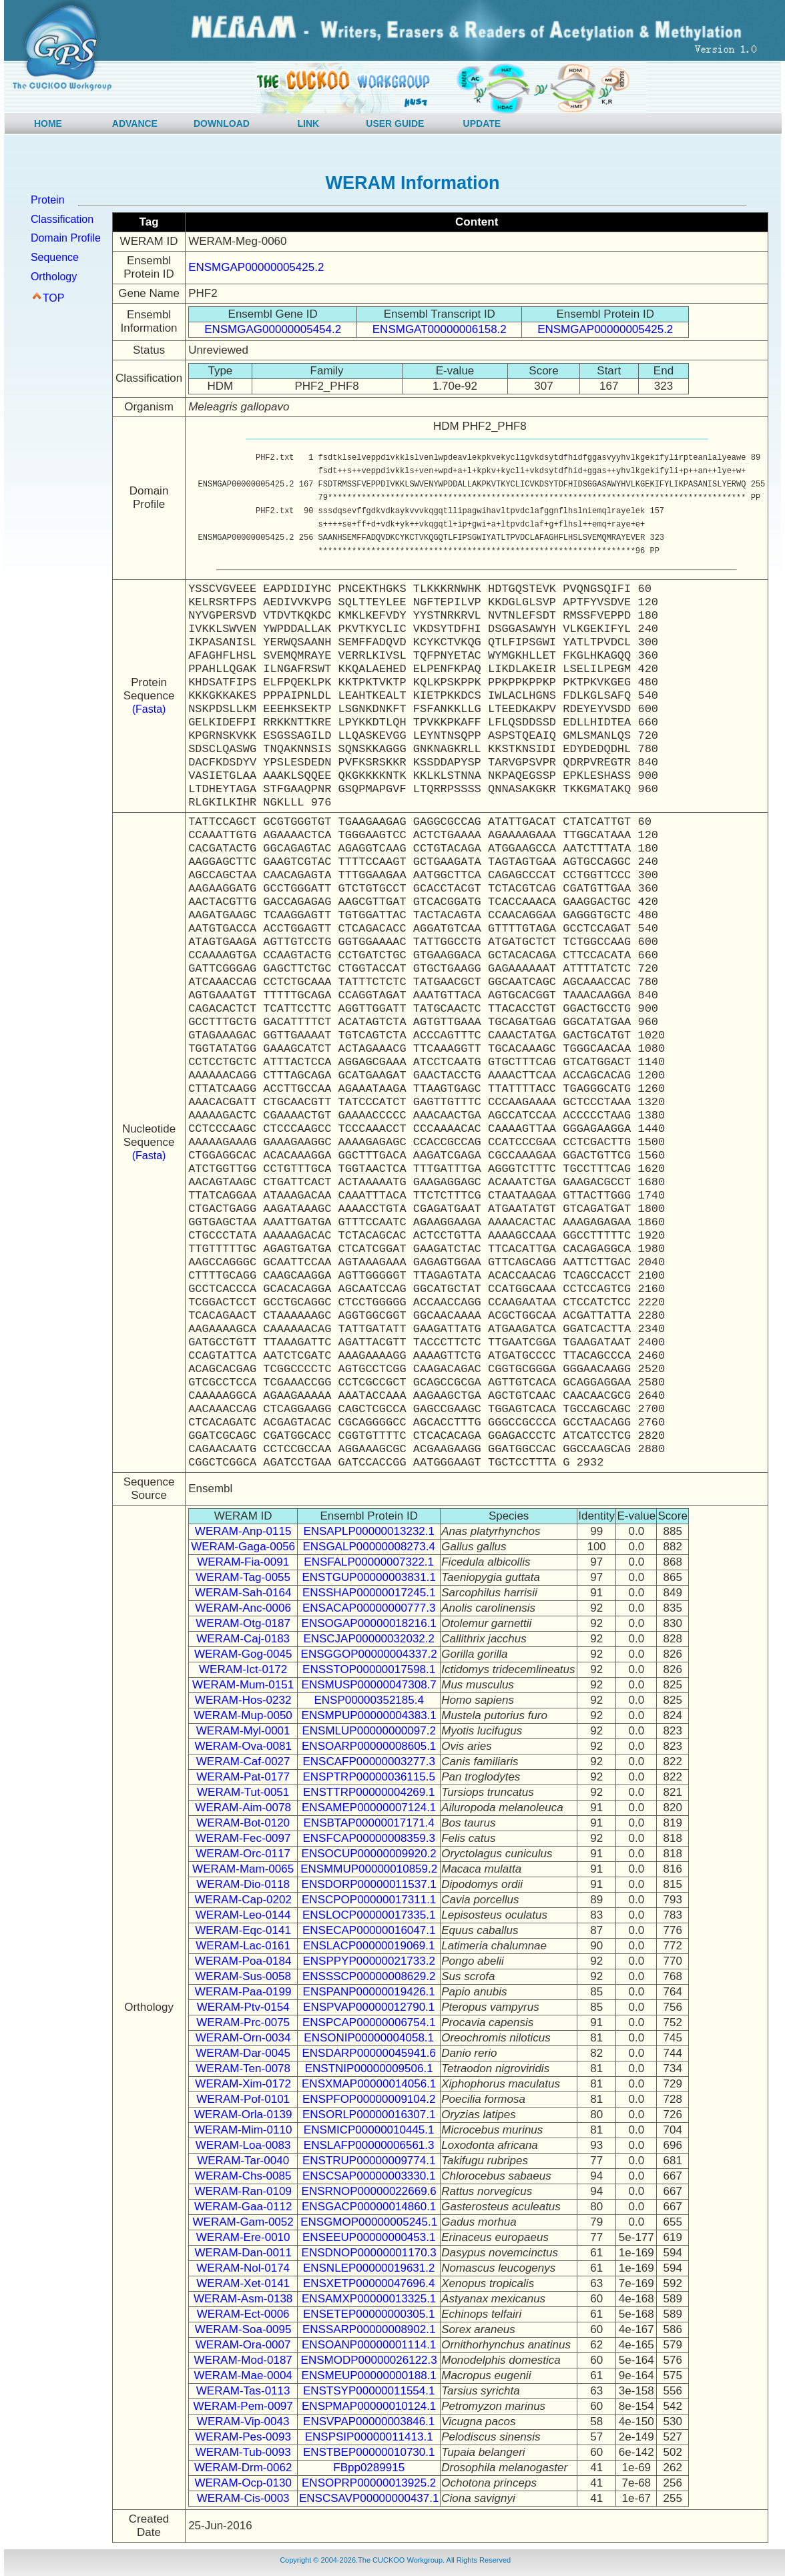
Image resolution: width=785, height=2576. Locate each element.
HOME (48, 123)
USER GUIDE (395, 123)
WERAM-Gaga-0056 (243, 1546)
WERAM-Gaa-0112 (243, 2206)
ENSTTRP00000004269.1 (369, 1792)
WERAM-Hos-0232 (243, 1700)
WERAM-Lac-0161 (243, 1945)
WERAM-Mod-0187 (243, 2360)
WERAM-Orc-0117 (243, 1853)
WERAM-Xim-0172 (243, 2083)
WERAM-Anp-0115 (243, 1531)
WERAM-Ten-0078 (243, 2068)
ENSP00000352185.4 (368, 1700)
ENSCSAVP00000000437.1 (369, 2498)
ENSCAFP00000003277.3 (368, 1761)
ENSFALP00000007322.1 (369, 1562)
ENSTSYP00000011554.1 (369, 2390)
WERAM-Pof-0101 (243, 2099)
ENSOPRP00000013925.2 (369, 2483)
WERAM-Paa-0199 (243, 1991)
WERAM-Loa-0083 (243, 2145)
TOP (54, 298)
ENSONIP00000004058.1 (369, 2037)
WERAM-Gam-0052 (243, 2222)
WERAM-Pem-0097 (243, 2406)
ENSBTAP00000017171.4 (369, 1823)
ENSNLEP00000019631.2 (369, 2268)
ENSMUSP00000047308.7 (369, 1684)
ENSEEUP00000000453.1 (368, 2237)
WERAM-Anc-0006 (243, 1608)
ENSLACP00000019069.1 (369, 1945)
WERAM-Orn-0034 (243, 2037)
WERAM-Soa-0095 (243, 2329)
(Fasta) (149, 709)
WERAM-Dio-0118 (243, 1884)
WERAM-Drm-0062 (243, 2467)
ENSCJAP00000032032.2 (369, 1638)
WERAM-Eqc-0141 (243, 1930)
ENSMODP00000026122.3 (369, 2360)
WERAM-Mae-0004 (243, 2375)
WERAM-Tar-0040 (243, 2160)
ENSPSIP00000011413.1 (369, 2437)
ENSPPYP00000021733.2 (368, 1961)
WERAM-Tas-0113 (243, 2390)
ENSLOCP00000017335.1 (368, 1915)
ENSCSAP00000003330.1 (368, 2176)
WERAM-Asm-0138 (243, 2298)
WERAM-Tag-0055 (243, 1577)
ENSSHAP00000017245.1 (368, 1592)
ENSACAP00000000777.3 (368, 1608)
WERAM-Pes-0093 (243, 2437)
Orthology (54, 276)
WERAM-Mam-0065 (243, 1869)
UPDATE (482, 123)
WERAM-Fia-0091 (243, 1562)
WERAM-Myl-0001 (243, 1730)
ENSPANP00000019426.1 (369, 1991)
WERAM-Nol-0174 (243, 2268)
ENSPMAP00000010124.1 (369, 2406)
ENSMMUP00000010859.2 (368, 1869)
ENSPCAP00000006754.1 (368, 2022)
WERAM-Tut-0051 (243, 1792)
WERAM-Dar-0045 (243, 2053)
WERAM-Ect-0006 (243, 2314)
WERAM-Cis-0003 (243, 2498)
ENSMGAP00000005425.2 (256, 267)
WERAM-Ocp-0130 (242, 2483)
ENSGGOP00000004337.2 (369, 1654)
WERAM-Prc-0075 (243, 2022)
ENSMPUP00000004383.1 (369, 1715)
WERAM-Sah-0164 (243, 1592)
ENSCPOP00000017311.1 (369, 1899)
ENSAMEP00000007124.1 (369, 1807)
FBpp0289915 (369, 2467)
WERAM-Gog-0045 (243, 1654)
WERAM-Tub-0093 (243, 2452)
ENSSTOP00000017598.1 (368, 1669)
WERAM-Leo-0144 (243, 1915)
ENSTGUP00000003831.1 (369, 1577)
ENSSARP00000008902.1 (368, 2329)
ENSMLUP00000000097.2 (368, 1730)
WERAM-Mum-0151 (243, 1684)
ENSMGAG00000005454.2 (272, 329)
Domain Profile (66, 238)
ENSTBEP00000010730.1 (369, 2452)
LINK (309, 123)
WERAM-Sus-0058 (243, 1976)
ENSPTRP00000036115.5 (368, 1776)
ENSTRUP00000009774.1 (368, 2160)
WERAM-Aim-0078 (243, 1807)
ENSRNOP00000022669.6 (369, 2191)
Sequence (55, 257)
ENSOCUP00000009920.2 (369, 1853)
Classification (62, 219)
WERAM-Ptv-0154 (243, 2007)
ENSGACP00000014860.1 (369, 2206)
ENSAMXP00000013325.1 (369, 2298)
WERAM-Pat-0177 (243, 1776)
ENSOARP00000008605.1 (369, 1746)
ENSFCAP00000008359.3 (368, 1838)
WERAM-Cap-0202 (243, 1899)
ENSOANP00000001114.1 (369, 2344)
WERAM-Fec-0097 (243, 1838)
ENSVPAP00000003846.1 (369, 2421)
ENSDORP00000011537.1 (369, 1884)
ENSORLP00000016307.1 (368, 2114)
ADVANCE (135, 123)
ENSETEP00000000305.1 (369, 2314)
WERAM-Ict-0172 (243, 1669)
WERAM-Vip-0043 (243, 2421)
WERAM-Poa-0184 (243, 1961)
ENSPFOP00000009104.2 (368, 2099)
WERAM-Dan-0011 (243, 2252)
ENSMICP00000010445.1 (369, 2130)
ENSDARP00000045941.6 (368, 2053)
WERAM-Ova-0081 (242, 1746)
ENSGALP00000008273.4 (368, 1546)
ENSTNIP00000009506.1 (369, 2068)
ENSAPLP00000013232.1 (369, 1531)
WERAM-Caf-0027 (243, 1761)
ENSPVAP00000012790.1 (369, 2007)
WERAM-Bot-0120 (243, 1823)
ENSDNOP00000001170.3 (369, 2252)
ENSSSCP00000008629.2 (368, 1976)
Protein (48, 200)
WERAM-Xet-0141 (243, 2283)
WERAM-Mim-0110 (243, 2130)
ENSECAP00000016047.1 (368, 1930)
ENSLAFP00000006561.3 (369, 2145)
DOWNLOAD (222, 123)
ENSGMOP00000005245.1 (368, 2222)
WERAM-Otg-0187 (243, 1623)
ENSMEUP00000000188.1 (369, 2375)
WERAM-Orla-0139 (243, 2114)
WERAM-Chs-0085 (243, 2176)
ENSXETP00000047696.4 (369, 2283)
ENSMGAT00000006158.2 (439, 329)
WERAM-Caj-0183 (243, 1638)
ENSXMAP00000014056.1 (369, 2083)
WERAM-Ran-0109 (243, 2191)
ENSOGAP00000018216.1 (369, 1623)
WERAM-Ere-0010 (243, 2237)
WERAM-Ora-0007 (243, 2344)
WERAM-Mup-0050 (243, 1715)
